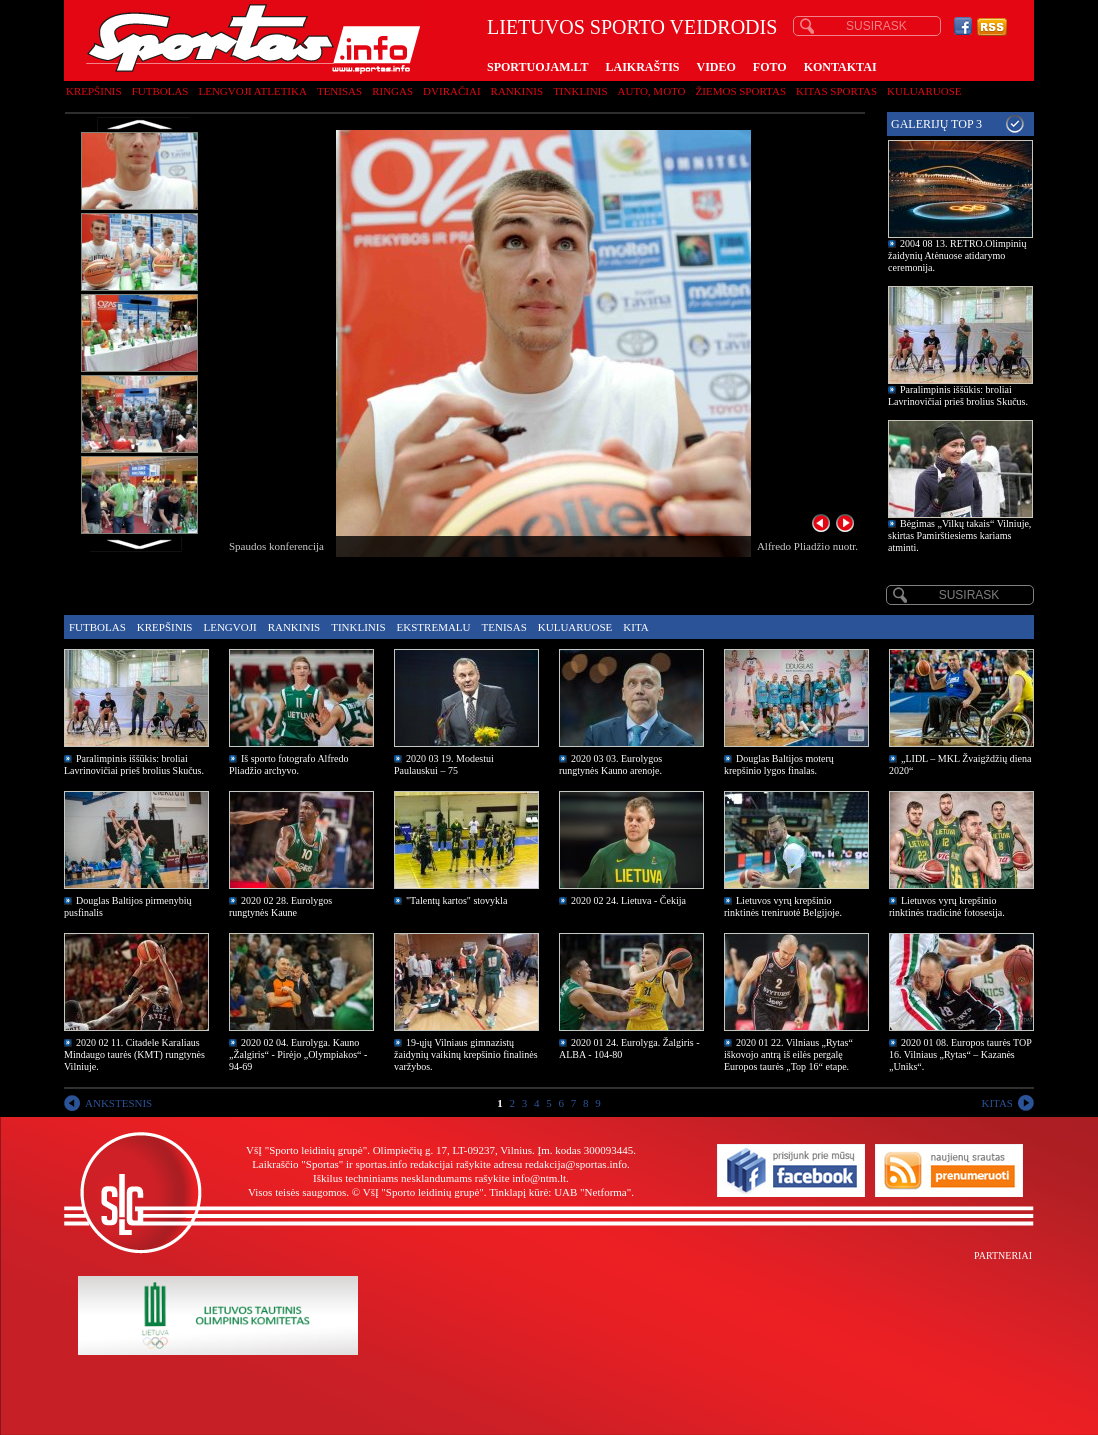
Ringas (392, 91)
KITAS (997, 1103)
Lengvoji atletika (252, 91)
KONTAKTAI (840, 67)
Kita (635, 627)
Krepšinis (94, 91)
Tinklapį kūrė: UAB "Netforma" (560, 1192)
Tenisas (339, 91)
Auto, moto (652, 91)
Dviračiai (451, 91)
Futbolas (160, 91)
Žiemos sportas (741, 91)
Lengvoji (229, 627)
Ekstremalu (434, 627)
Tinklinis (580, 91)
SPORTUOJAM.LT (537, 67)
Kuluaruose (924, 91)
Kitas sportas (836, 91)
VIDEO (716, 67)
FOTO (770, 67)
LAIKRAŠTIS (642, 67)
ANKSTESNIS (118, 1103)
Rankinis (517, 91)
